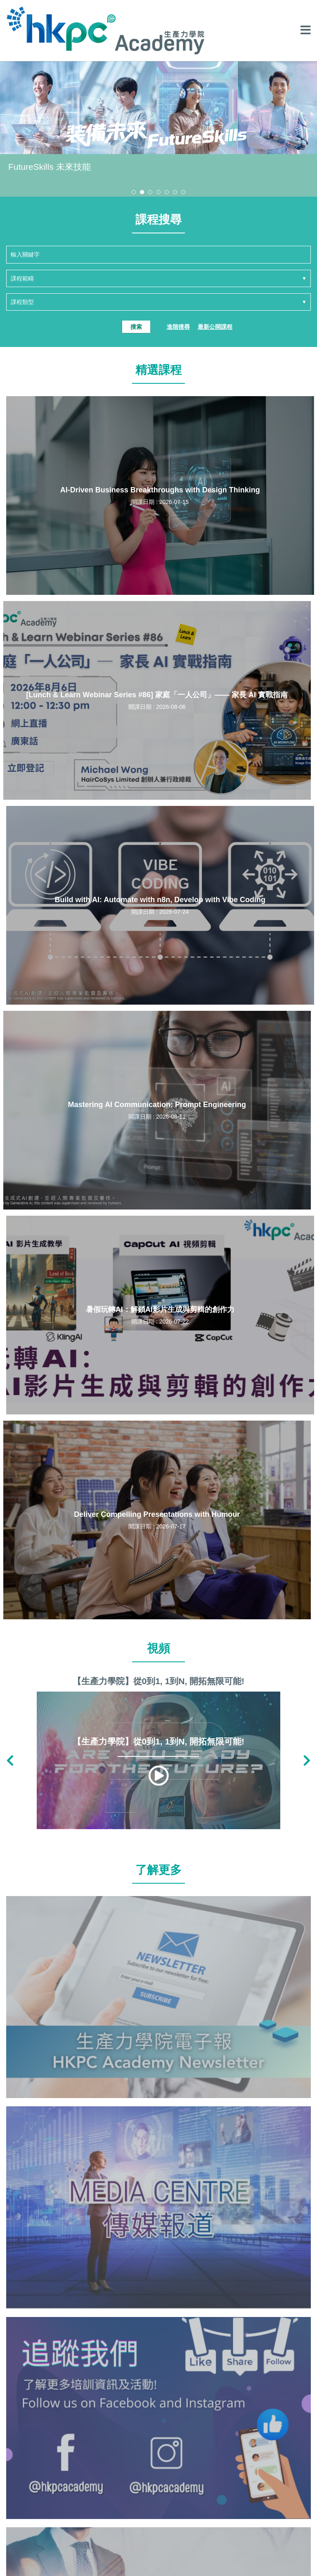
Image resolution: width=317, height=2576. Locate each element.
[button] (134, 192)
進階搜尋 (178, 326)
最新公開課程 (215, 326)
